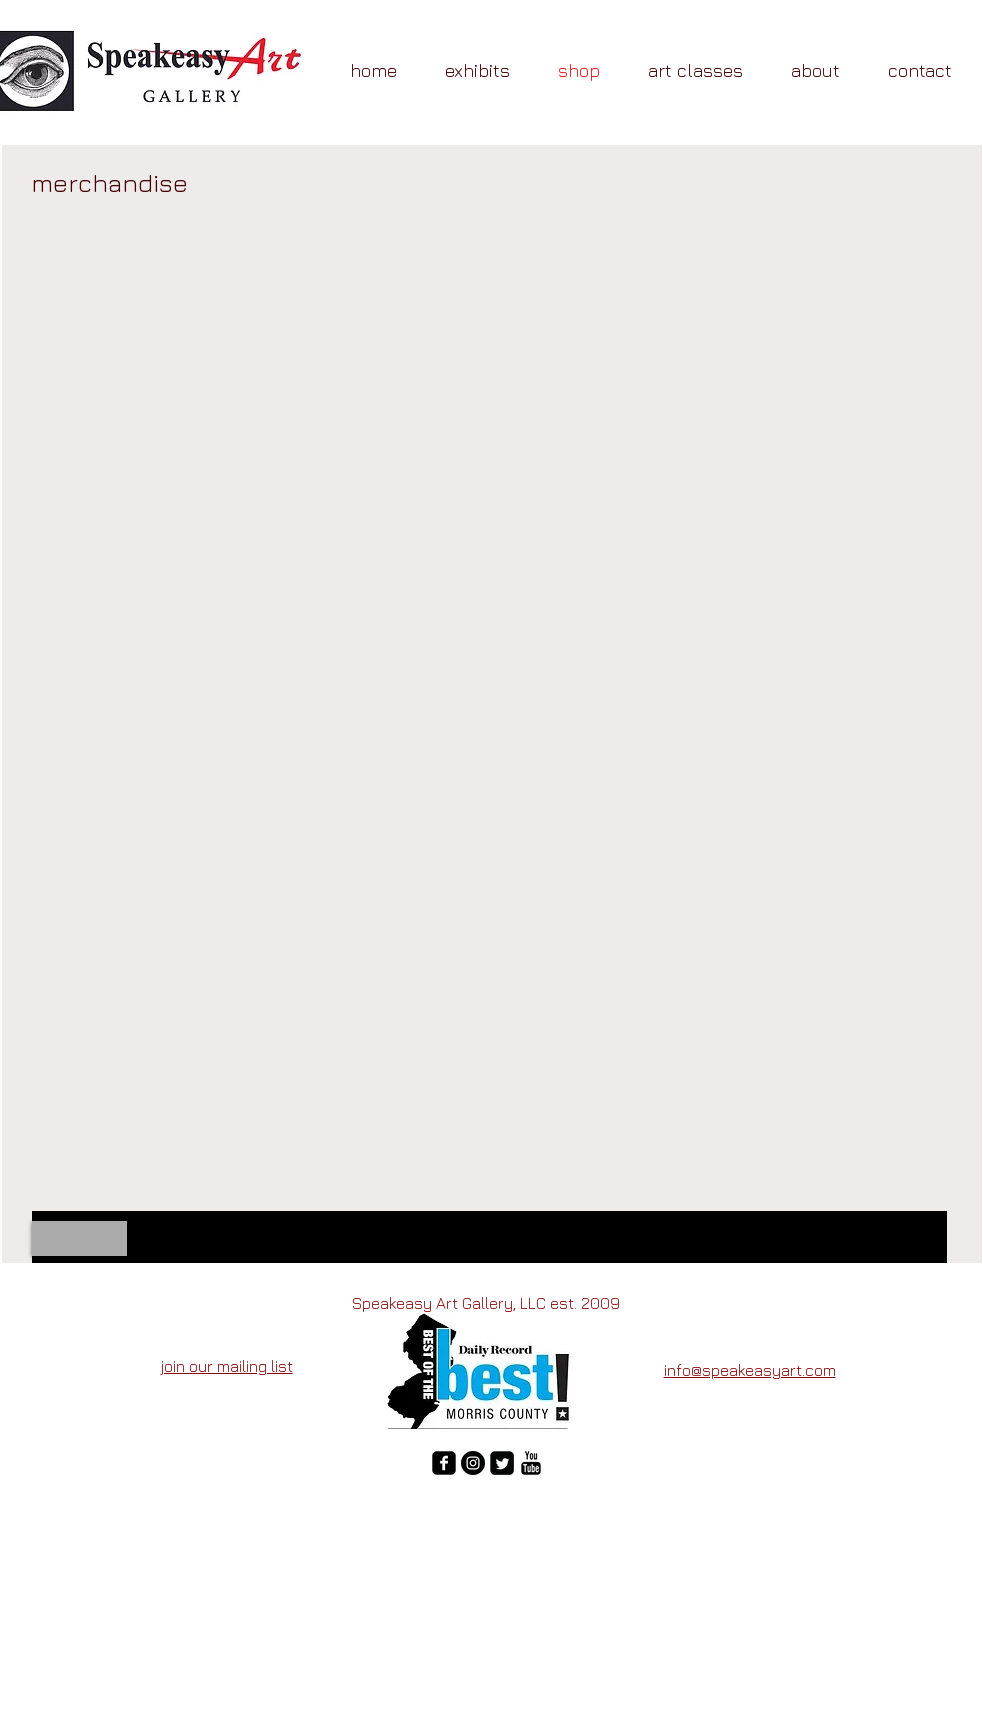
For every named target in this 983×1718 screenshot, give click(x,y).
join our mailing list (227, 1366)
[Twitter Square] (502, 1463)
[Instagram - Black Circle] (473, 1463)
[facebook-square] (444, 1463)
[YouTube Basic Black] (531, 1463)
